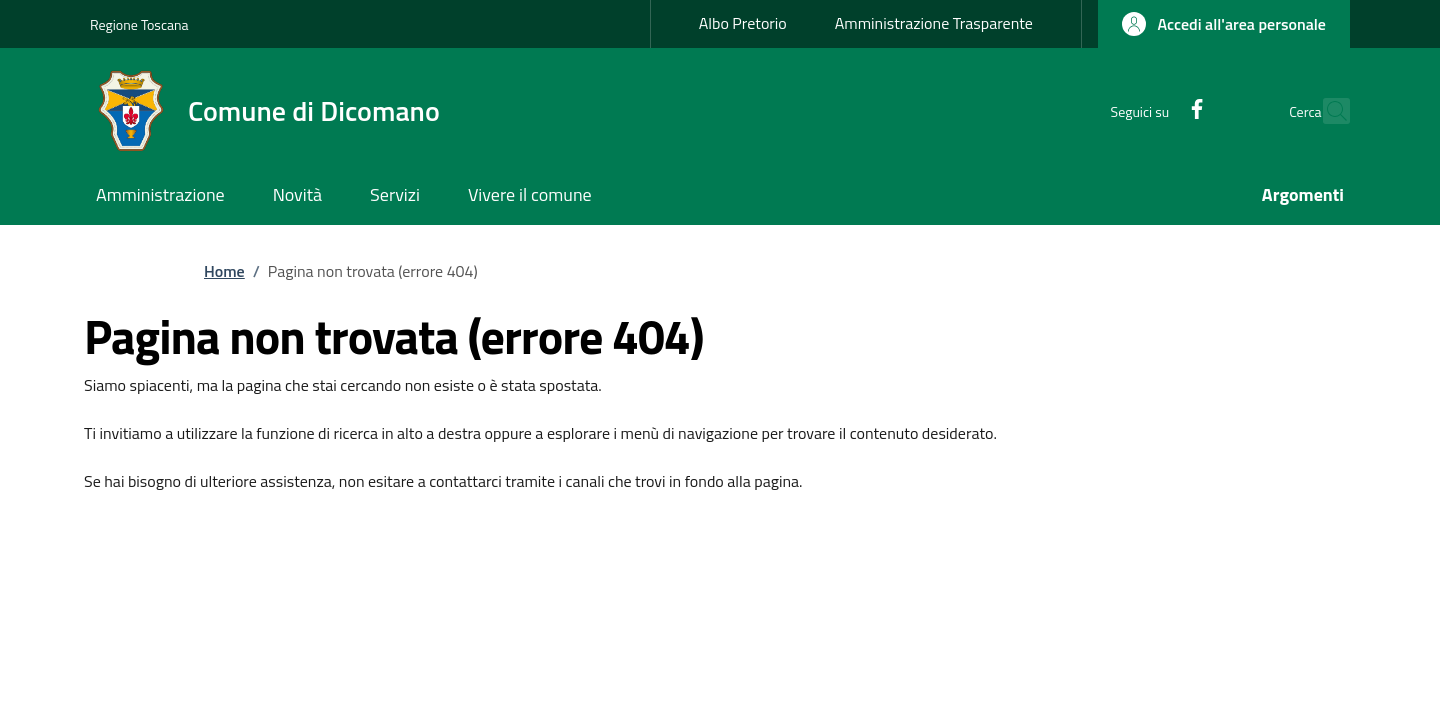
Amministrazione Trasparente (934, 23)
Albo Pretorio (743, 23)
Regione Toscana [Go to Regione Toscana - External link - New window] (139, 24)
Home (224, 271)
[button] (1224, 24)
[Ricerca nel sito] (1326, 111)
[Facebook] (1154, 110)
